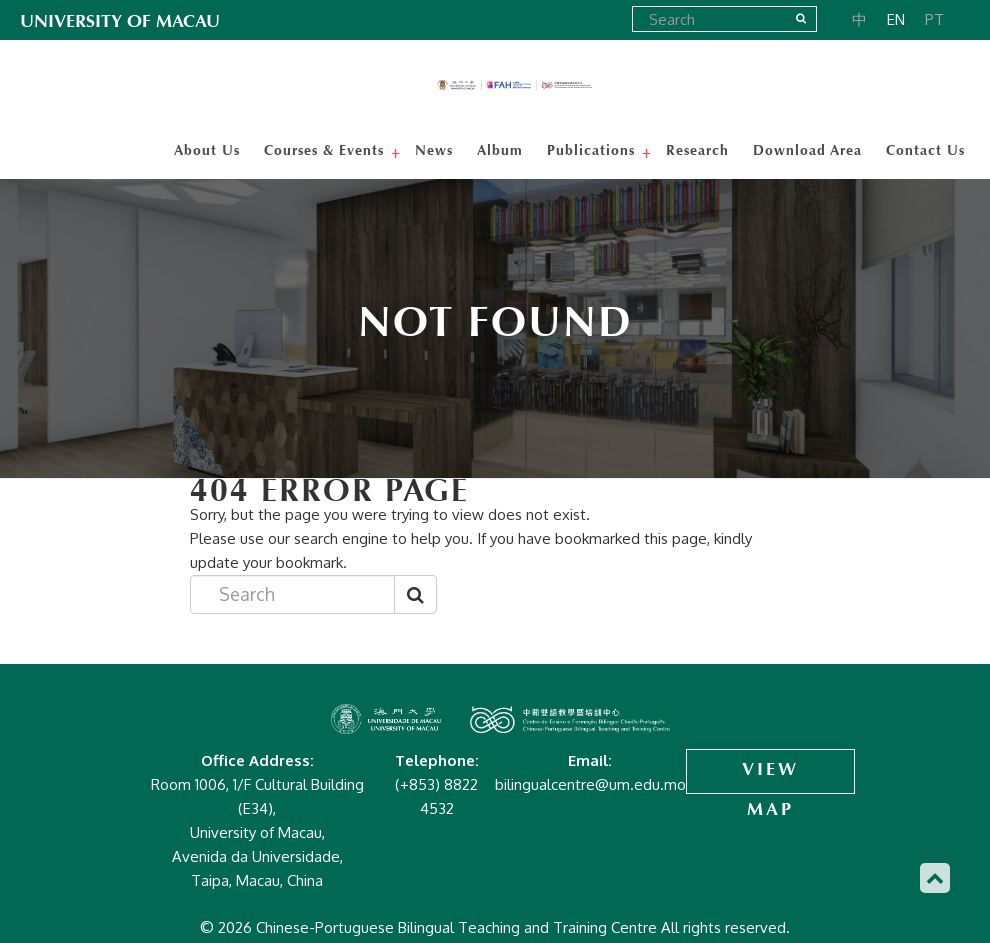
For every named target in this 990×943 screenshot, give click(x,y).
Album (500, 150)
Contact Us (925, 150)
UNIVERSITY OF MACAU (120, 21)
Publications (593, 150)
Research (697, 150)
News (434, 150)
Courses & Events (326, 150)
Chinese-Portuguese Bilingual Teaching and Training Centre (515, 85)
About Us (207, 150)
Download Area (807, 150)
